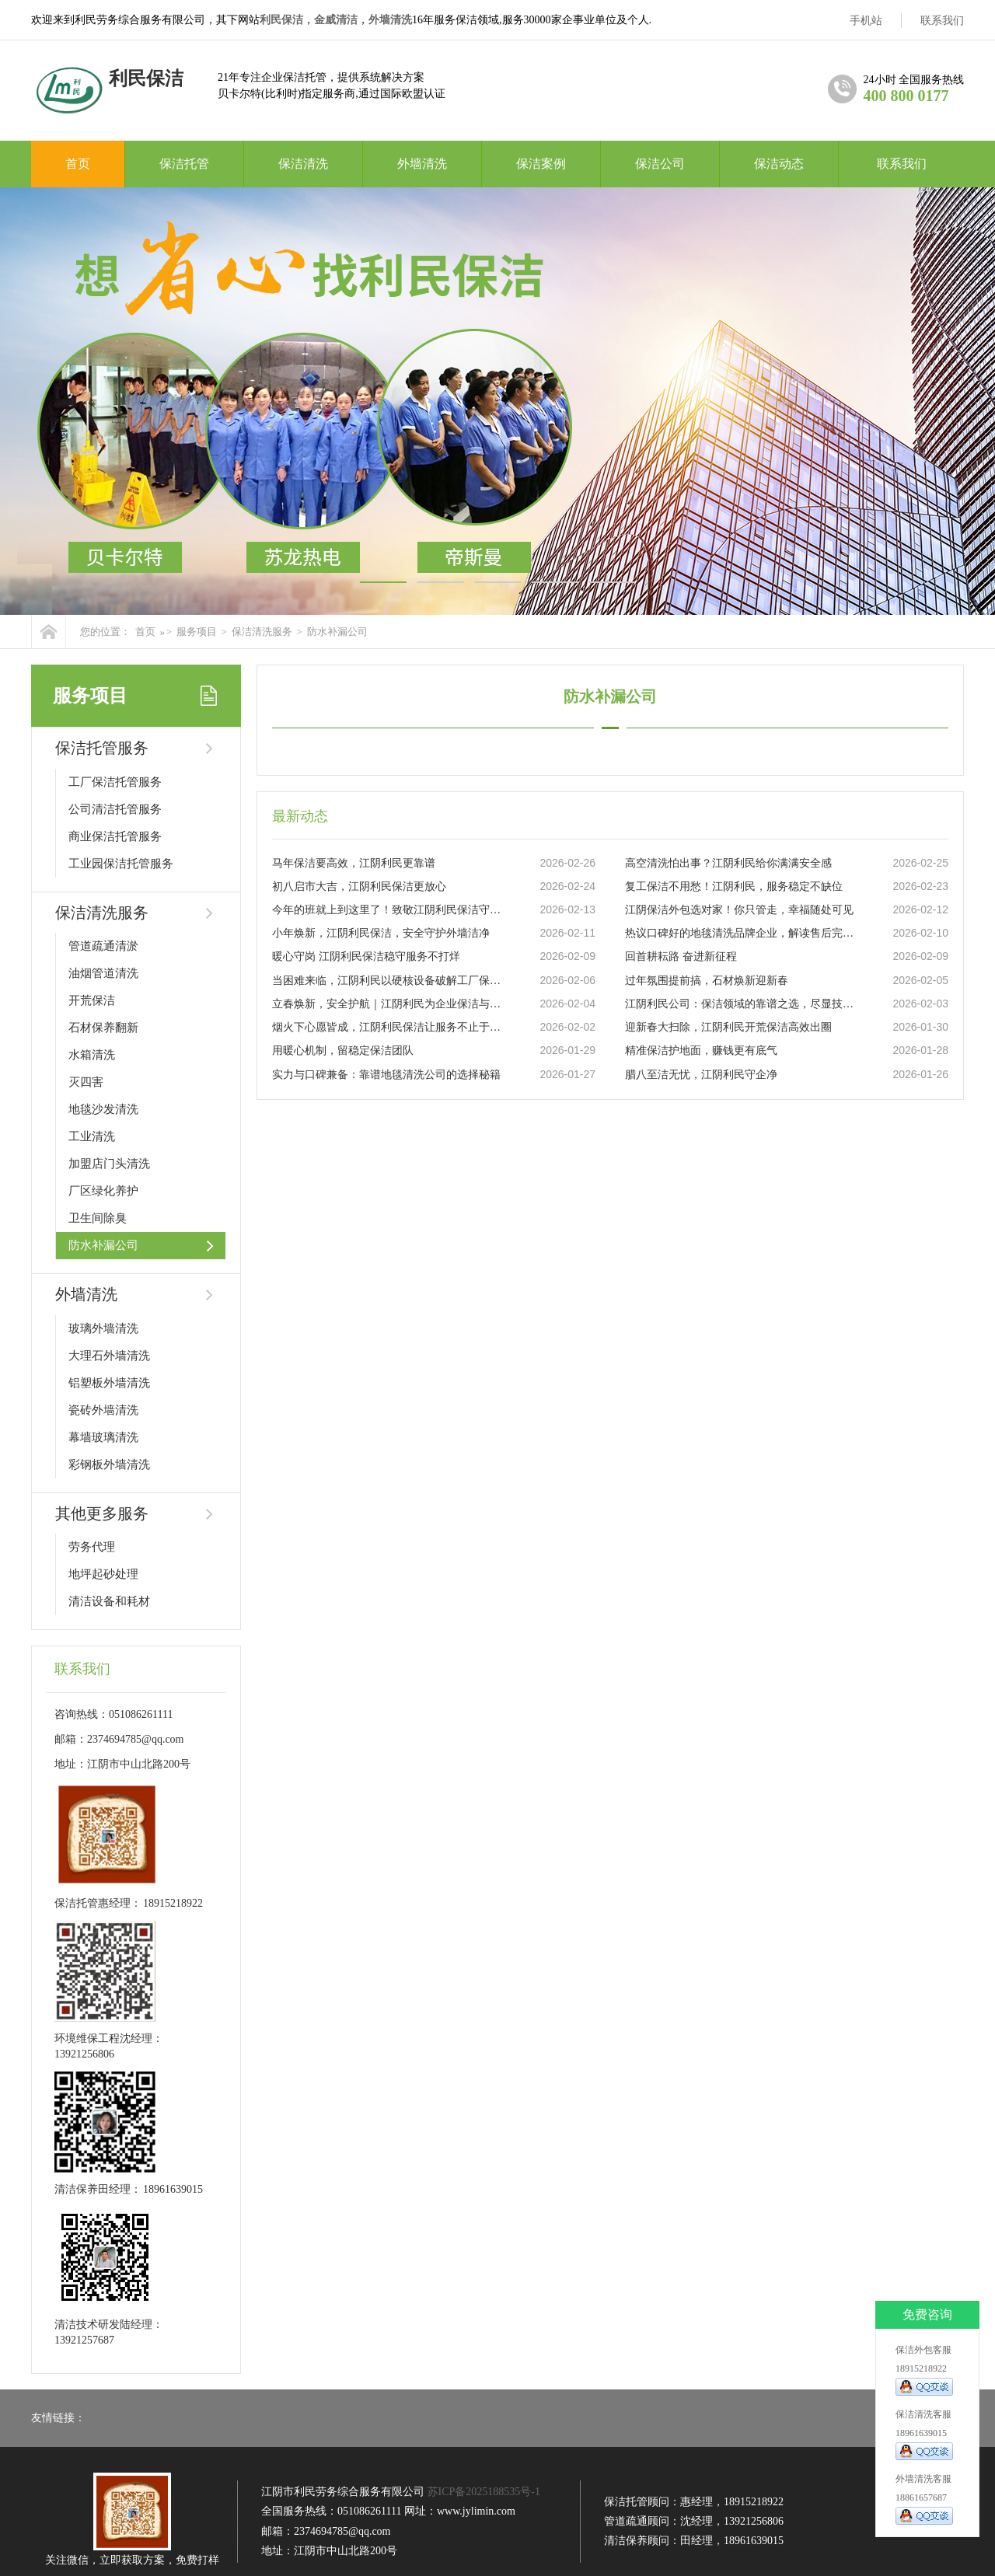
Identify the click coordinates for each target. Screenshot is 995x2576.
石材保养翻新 (103, 1027)
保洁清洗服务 (262, 631)
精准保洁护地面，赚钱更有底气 (701, 1050)
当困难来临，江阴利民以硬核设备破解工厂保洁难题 (389, 980)
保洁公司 (660, 163)
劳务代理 (91, 1547)
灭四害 (85, 1082)
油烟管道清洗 (103, 973)
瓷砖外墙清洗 (103, 1410)
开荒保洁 (91, 1000)
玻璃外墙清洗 (103, 1328)
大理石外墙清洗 (109, 1355)
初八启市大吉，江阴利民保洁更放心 (359, 886)
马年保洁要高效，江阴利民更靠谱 (353, 863)
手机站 (866, 20)
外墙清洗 (390, 20)
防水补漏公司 (337, 631)
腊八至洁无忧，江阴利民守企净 (701, 1074)
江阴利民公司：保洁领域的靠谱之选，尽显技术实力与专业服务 (742, 1004)
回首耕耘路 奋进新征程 (681, 956)
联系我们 (942, 20)
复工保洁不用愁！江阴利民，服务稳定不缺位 (734, 886)
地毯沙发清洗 (103, 1109)
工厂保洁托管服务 (115, 782)
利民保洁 (281, 20)
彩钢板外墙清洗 (109, 1464)
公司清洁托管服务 (115, 809)
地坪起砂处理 (103, 1574)
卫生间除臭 (97, 1218)
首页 (77, 163)
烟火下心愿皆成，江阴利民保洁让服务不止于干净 (389, 1027)
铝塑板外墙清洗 (109, 1383)
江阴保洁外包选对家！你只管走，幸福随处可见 (739, 910)
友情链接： (58, 2418)
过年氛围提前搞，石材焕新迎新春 (706, 980)
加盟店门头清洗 (109, 1163)
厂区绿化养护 (103, 1191)
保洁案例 (541, 163)
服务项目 (196, 631)
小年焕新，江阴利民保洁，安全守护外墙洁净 (381, 933)
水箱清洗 (91, 1055)
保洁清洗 (303, 163)
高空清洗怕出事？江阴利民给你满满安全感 (728, 863)
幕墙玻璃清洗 (103, 1437)
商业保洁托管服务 (115, 836)
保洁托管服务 (101, 747)
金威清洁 (336, 20)
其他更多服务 (101, 1513)
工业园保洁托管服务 (120, 863)
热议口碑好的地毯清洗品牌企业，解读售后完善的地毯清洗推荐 (742, 933)
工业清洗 (91, 1136)
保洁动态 (779, 163)
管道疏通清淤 (103, 946)
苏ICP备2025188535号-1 (484, 2491)
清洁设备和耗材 (109, 1601)
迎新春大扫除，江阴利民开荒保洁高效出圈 (728, 1027)
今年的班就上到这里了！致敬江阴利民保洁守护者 (389, 910)
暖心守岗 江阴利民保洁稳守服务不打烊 (366, 956)
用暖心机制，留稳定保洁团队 (343, 1050)
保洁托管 (184, 163)
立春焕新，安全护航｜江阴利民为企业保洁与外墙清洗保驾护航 (389, 1004)
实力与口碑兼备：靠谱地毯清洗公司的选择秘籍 (386, 1074)
